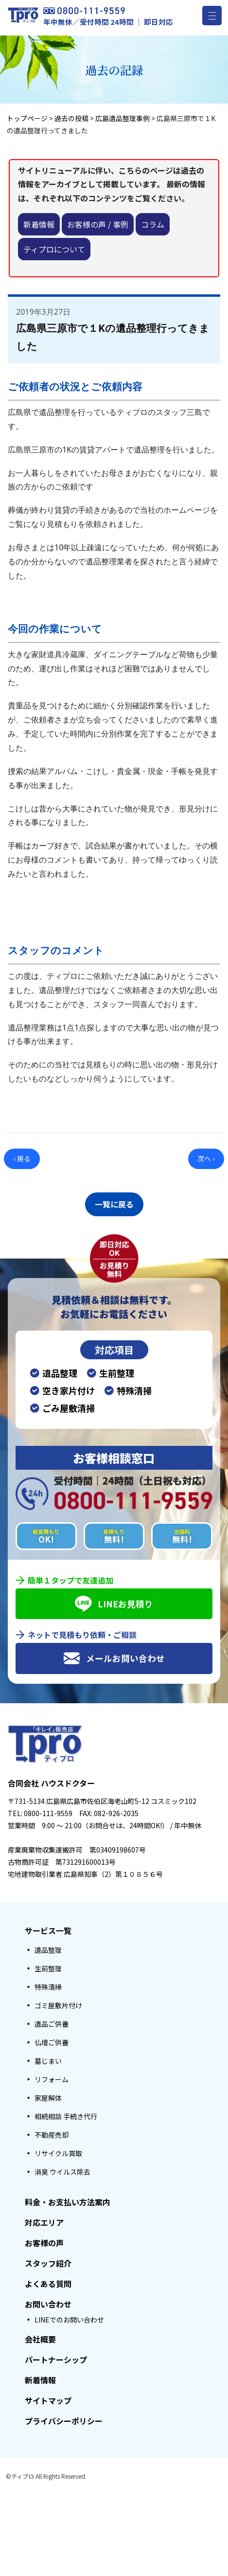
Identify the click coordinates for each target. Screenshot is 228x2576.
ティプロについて (54, 249)
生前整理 (48, 1968)
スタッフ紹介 (48, 2263)
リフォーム (52, 2079)
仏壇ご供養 (52, 2042)
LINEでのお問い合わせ (69, 2319)
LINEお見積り (114, 1604)
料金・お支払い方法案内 (67, 2202)
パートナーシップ (56, 2359)
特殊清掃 (48, 1987)
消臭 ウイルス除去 (62, 2172)
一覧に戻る (114, 1204)
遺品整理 (48, 1950)
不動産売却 (52, 2135)
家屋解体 (48, 2098)
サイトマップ (48, 2400)
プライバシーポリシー (64, 2421)
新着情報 (38, 224)
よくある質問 (48, 2283)
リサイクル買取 (58, 2153)
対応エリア (44, 2222)
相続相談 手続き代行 (66, 2116)
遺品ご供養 (52, 2024)
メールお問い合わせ (114, 1658)
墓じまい (48, 2061)
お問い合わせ (48, 2304)
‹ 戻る (22, 1158)
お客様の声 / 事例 (97, 224)
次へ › (205, 1158)
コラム (152, 224)
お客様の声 (44, 2243)
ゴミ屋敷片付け (58, 2005)
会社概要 (40, 2339)
